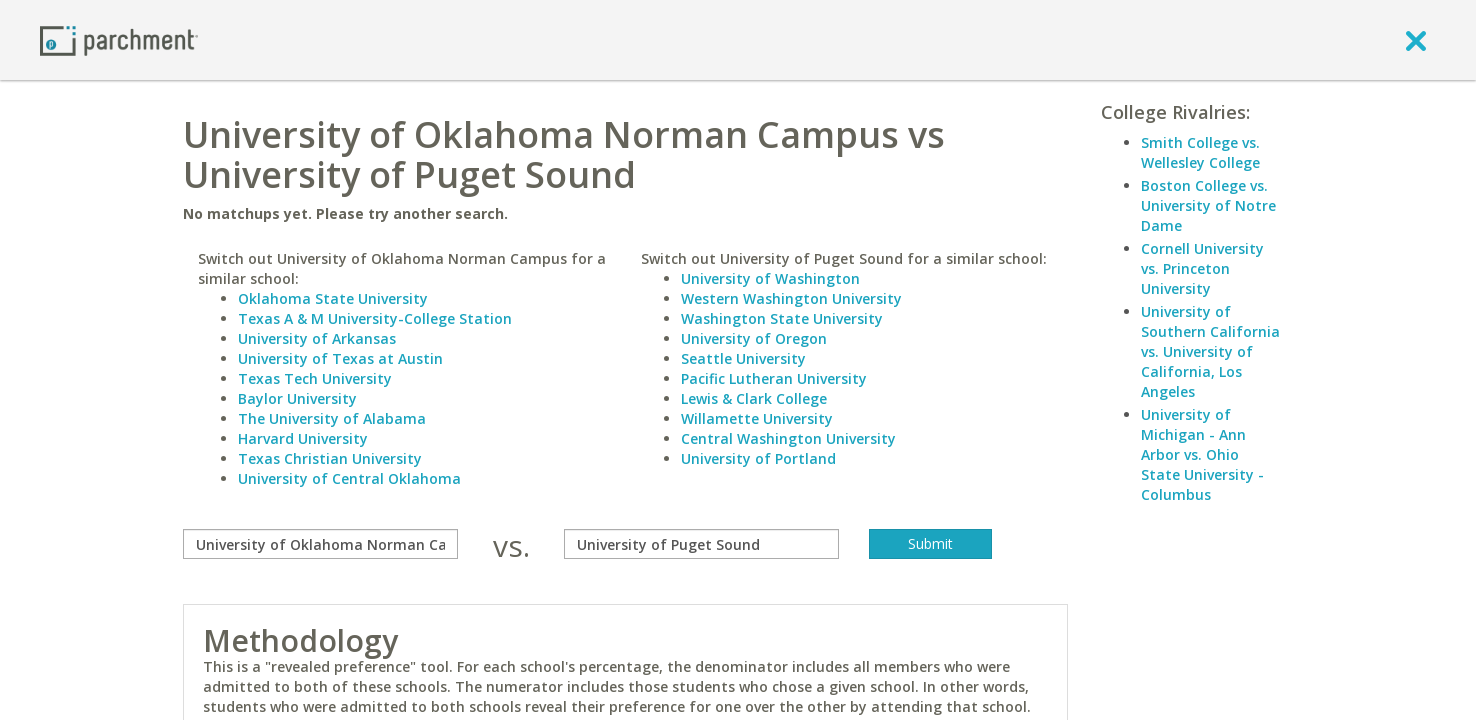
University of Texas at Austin (340, 358)
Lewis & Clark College (754, 398)
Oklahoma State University (333, 298)
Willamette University (757, 418)
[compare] (320, 544)
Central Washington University (788, 438)
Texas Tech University (315, 378)
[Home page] (119, 39)
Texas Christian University (330, 458)
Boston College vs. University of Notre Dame (1208, 205)
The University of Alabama (332, 418)
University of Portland (758, 458)
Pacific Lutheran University (774, 378)
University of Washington (770, 278)
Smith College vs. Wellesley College (1200, 152)
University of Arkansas (317, 338)
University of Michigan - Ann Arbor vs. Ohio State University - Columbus (1202, 454)
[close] (1416, 40)
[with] (701, 544)
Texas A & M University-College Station (375, 318)
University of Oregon (754, 338)
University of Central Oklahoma (349, 478)
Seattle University (743, 358)
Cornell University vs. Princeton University (1202, 268)
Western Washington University (791, 298)
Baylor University (297, 398)
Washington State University (782, 318)
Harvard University (303, 438)
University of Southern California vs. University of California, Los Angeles (1210, 351)
